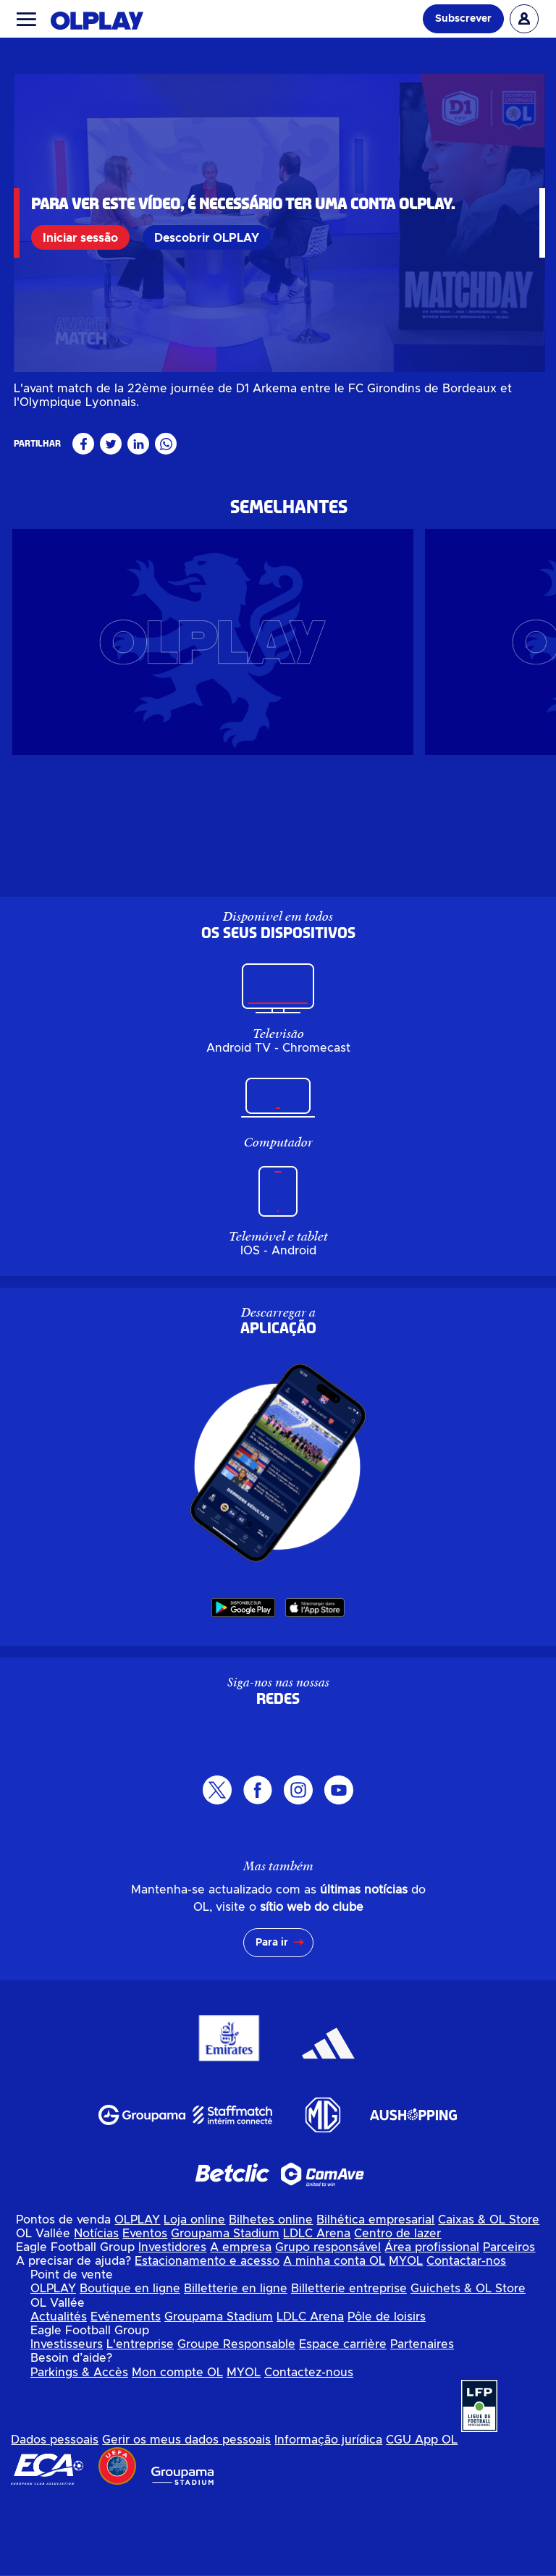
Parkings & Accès (79, 2448)
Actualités (58, 2392)
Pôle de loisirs (387, 2392)
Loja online (194, 2295)
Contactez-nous (308, 2448)
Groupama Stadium (225, 2309)
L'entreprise (140, 2419)
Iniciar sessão (83, 237)
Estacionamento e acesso (207, 2336)
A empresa (240, 2322)
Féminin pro (46, 452)
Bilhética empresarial (375, 2295)
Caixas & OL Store (488, 2295)
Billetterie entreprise (349, 2364)
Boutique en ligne (130, 2364)
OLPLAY (137, 2295)
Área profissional (431, 2322)
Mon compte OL (177, 2448)
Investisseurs (66, 2419)
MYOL (406, 2336)
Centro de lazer (397, 2309)
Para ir (272, 2018)
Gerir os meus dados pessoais (186, 2515)
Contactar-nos (466, 2336)
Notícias (96, 2309)
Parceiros (509, 2322)
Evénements (125, 2392)
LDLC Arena (316, 2309)
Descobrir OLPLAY (209, 237)
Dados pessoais (54, 2515)
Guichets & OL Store (468, 2364)
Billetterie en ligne (235, 2364)
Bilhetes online (271, 2295)
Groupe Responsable (236, 2419)
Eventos (144, 2309)
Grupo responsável (328, 2322)
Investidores (172, 2322)
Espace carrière (343, 2419)
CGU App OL (422, 2515)
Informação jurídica (328, 2515)
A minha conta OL (334, 2336)
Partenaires (422, 2419)
